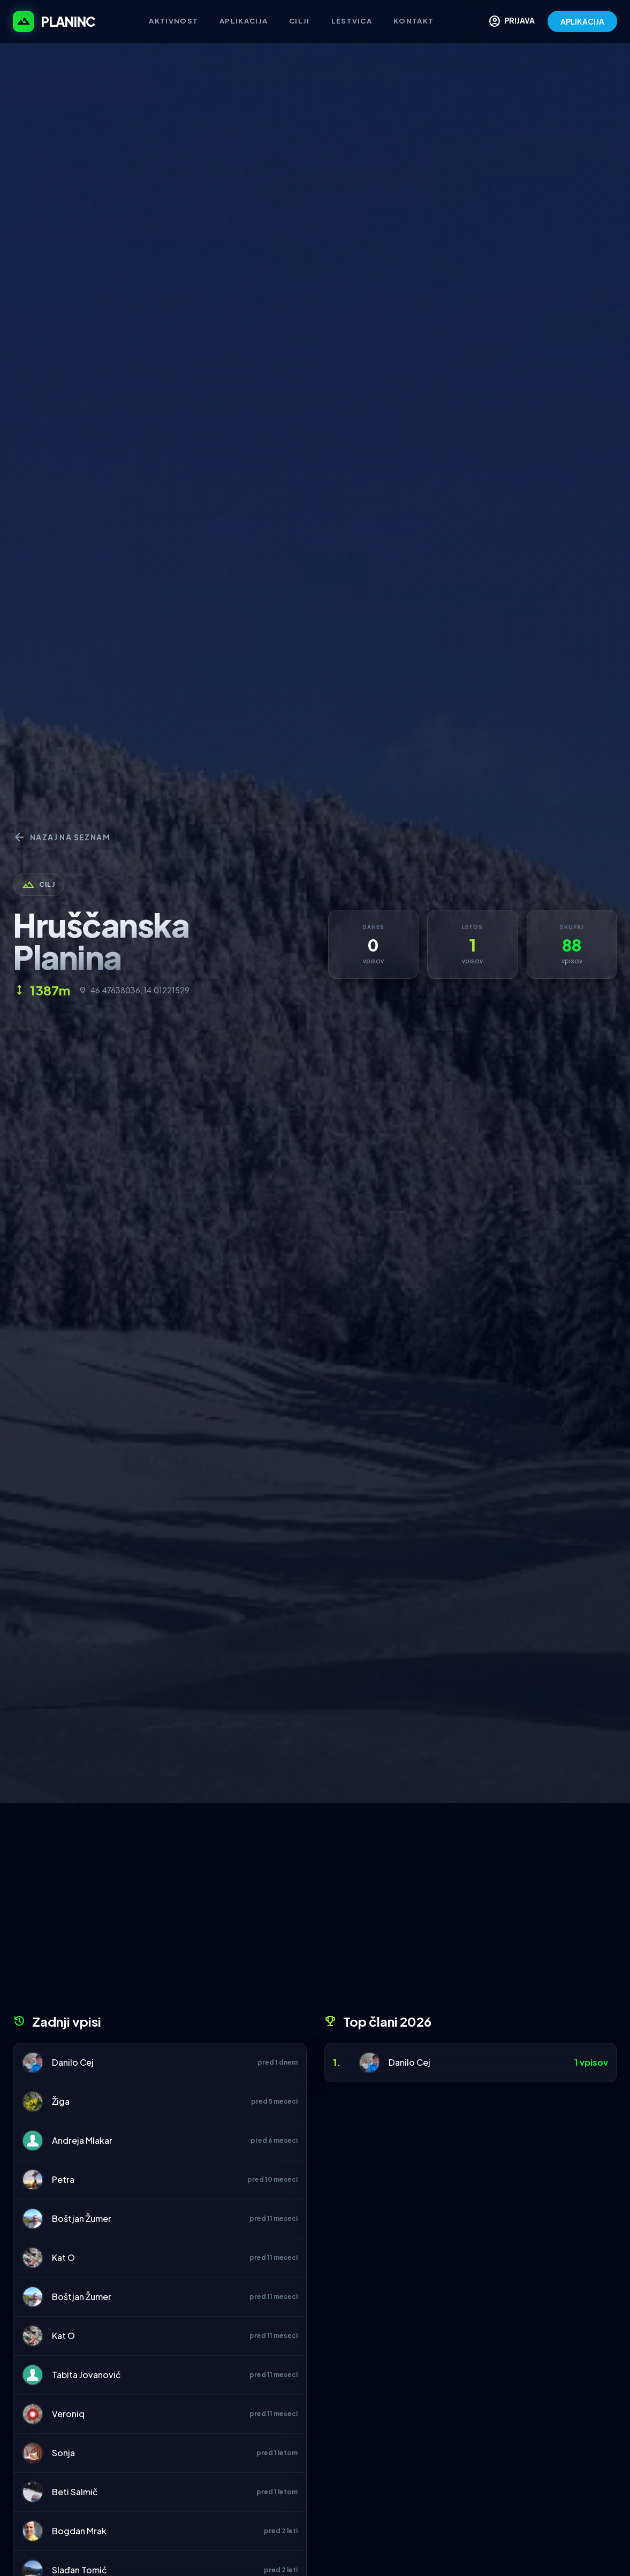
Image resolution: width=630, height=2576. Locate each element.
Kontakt (413, 21)
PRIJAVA (511, 21)
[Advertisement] (315, 1912)
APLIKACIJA (582, 21)
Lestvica (351, 21)
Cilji (299, 21)
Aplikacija (243, 21)
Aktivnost (173, 21)
